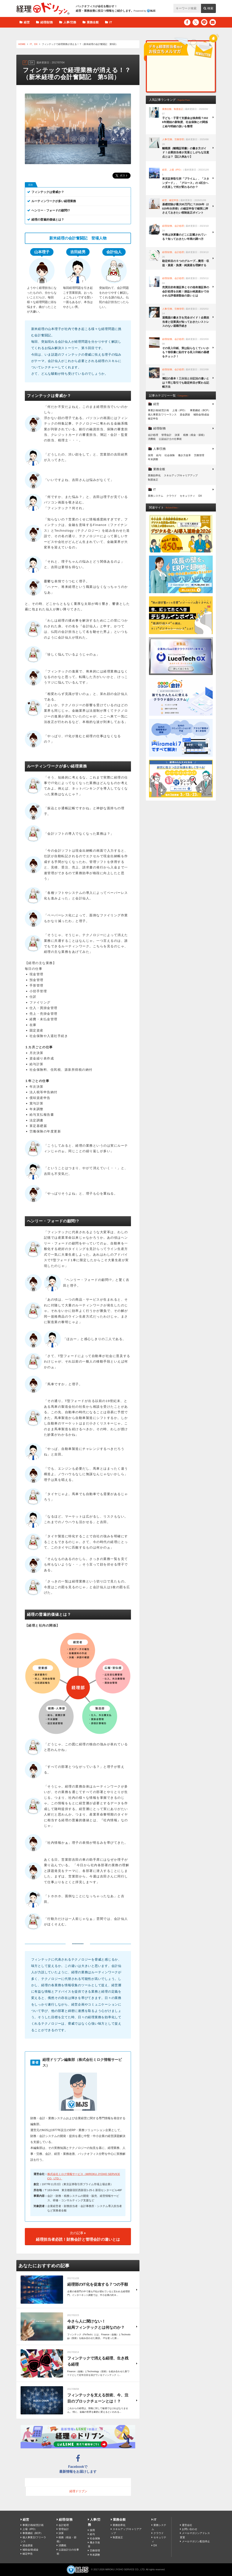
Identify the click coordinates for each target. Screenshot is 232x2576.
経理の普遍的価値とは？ (47, 219)
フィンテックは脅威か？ (47, 192)
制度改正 (153, 479)
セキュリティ (187, 495)
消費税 (152, 438)
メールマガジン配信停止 (196, 2541)
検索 (210, 8)
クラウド (171, 495)
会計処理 (153, 434)
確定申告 (153, 418)
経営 (27, 22)
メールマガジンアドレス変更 (195, 2535)
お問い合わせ (189, 2529)
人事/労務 (69, 22)
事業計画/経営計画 (158, 410)
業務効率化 (154, 475)
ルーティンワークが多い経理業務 (53, 201)
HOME (22, 44)
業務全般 (93, 22)
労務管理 (199, 455)
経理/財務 (46, 22)
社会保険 (170, 455)
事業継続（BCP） (200, 410)
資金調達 (185, 414)
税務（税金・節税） (194, 434)
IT (110, 22)
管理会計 (166, 434)
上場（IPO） (179, 410)
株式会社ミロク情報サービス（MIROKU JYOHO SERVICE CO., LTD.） (83, 2176)
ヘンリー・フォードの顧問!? (50, 210)
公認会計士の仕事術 (170, 438)
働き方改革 (184, 455)
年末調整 (153, 459)
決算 (177, 434)
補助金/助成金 (201, 414)
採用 (150, 455)
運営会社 (187, 2525)
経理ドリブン (42, 8)
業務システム (155, 495)
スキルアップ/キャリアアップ (181, 475)
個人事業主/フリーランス (162, 414)
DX (36, 44)
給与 (158, 455)
